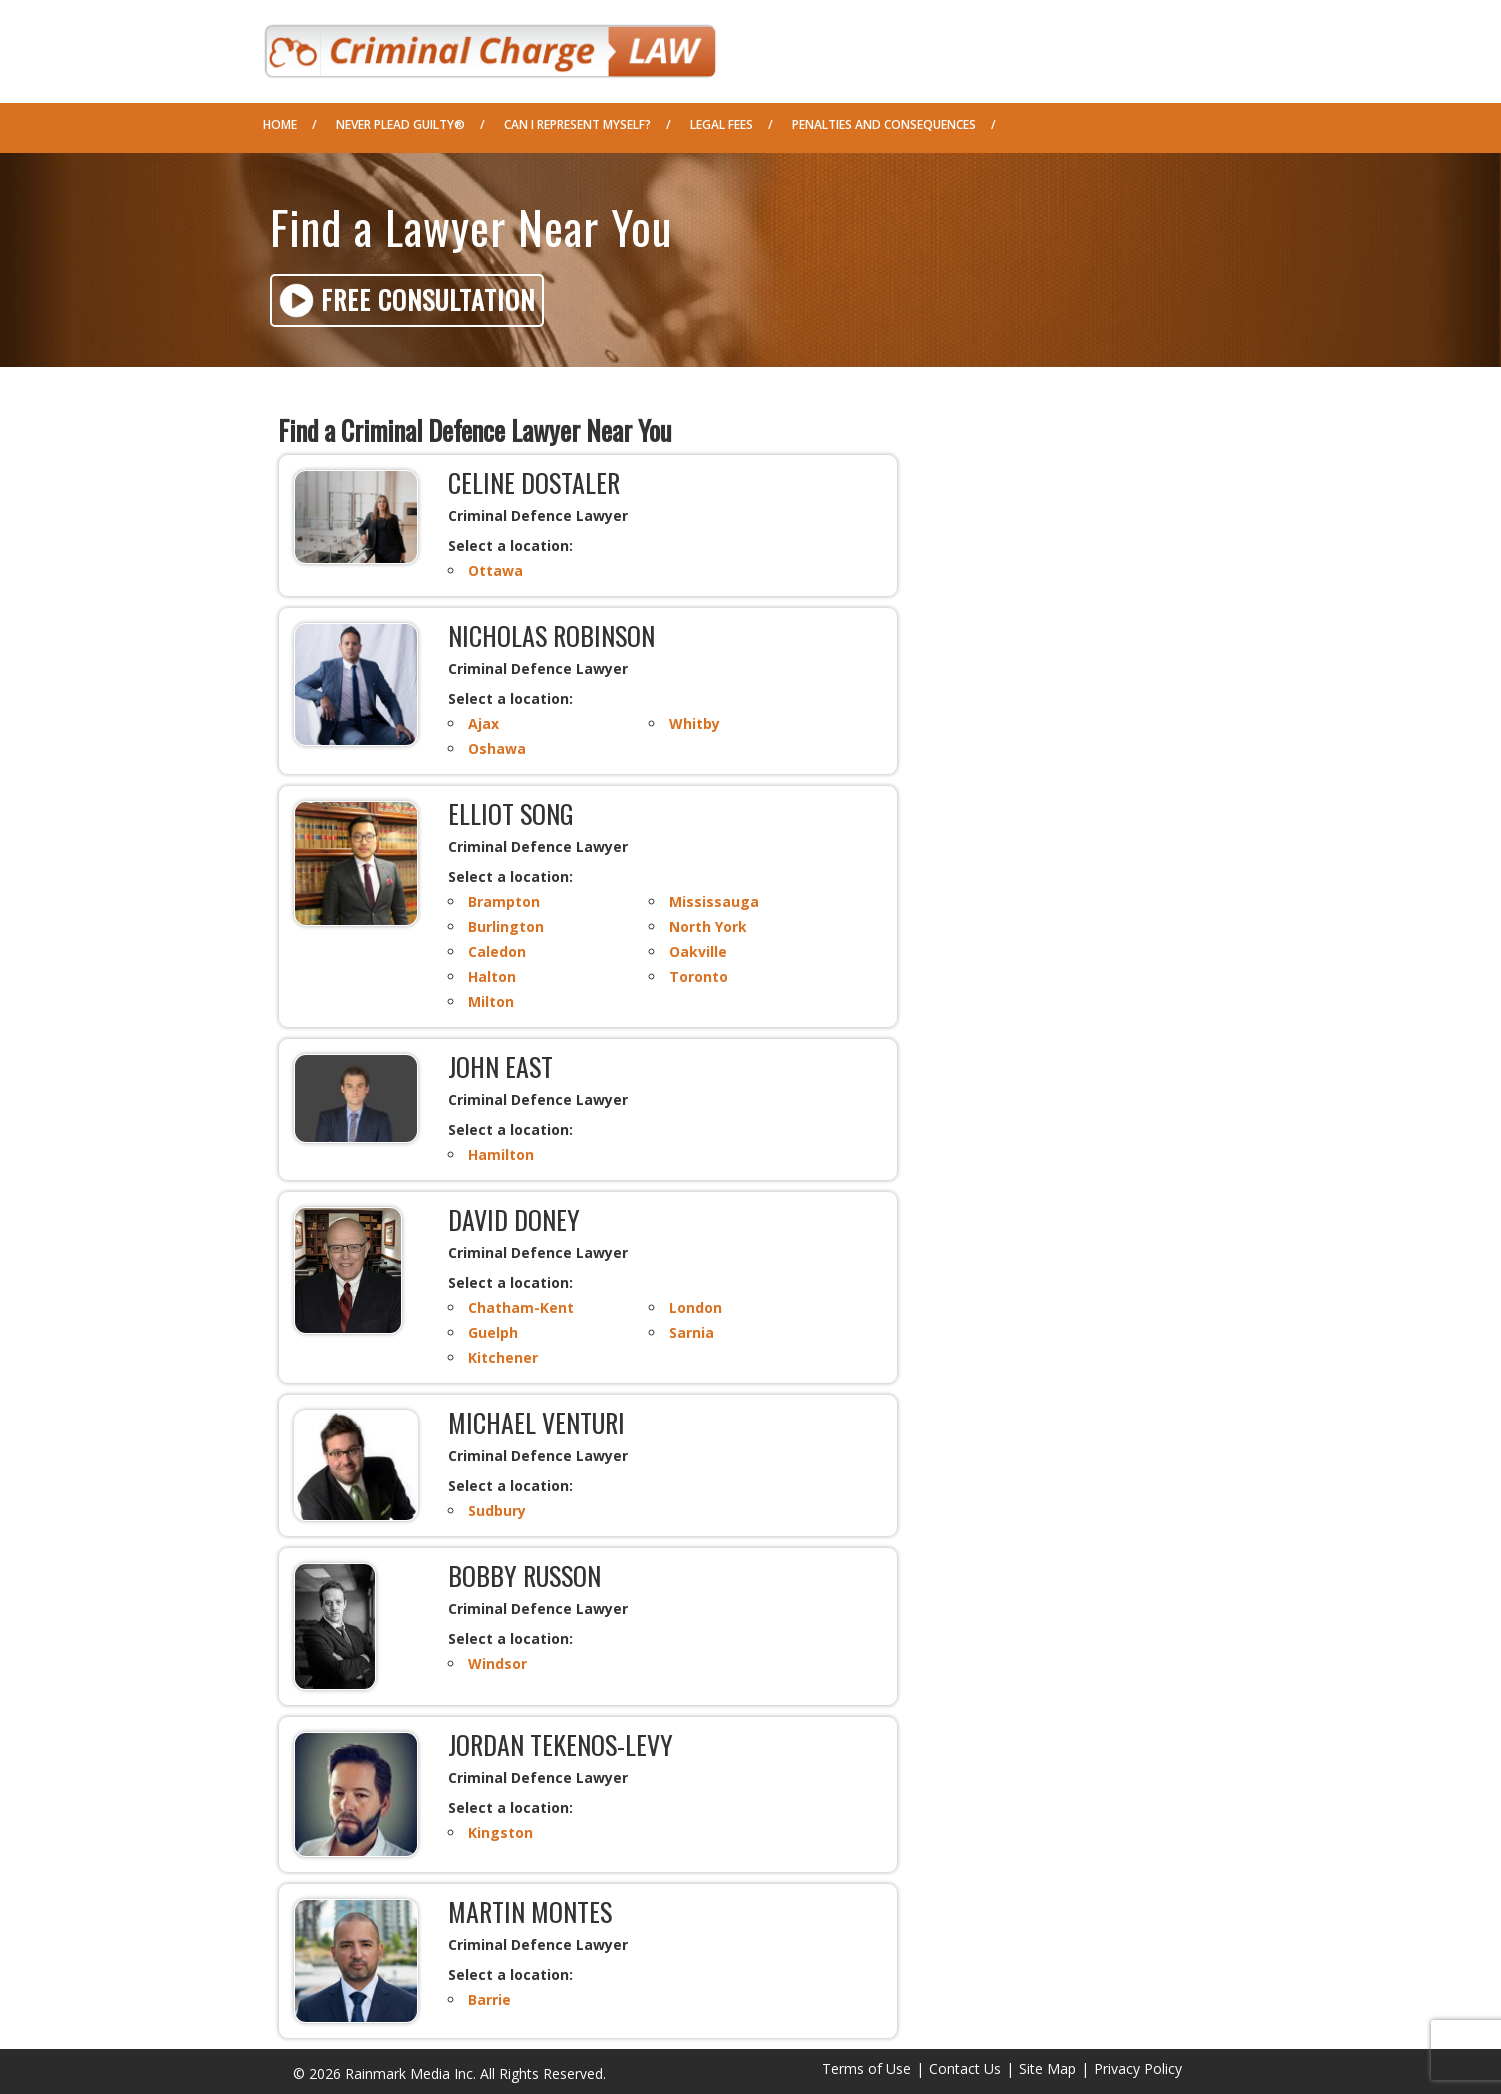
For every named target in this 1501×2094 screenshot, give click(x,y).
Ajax (483, 723)
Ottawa (495, 570)
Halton (492, 976)
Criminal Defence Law (490, 44)
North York (708, 926)
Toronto (698, 976)
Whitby (694, 723)
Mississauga (714, 901)
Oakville (698, 951)
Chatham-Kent (521, 1307)
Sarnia (691, 1332)
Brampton (504, 901)
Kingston (500, 1832)
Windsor (497, 1663)
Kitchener (503, 1357)
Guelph (493, 1332)
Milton (491, 1001)
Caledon (497, 951)
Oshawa (497, 748)
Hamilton (501, 1154)
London (695, 1307)
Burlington (506, 926)
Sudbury (497, 1510)
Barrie (489, 1999)
